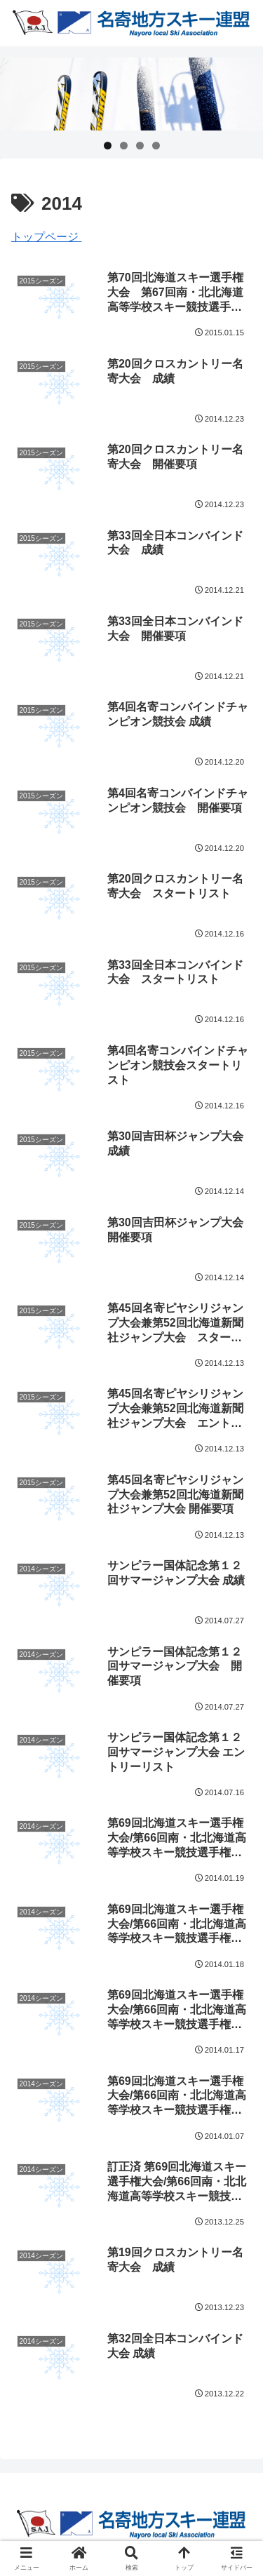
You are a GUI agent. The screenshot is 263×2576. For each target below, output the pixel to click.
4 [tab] (156, 145)
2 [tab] (124, 145)
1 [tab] (108, 145)
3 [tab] (140, 145)
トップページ (46, 237)
